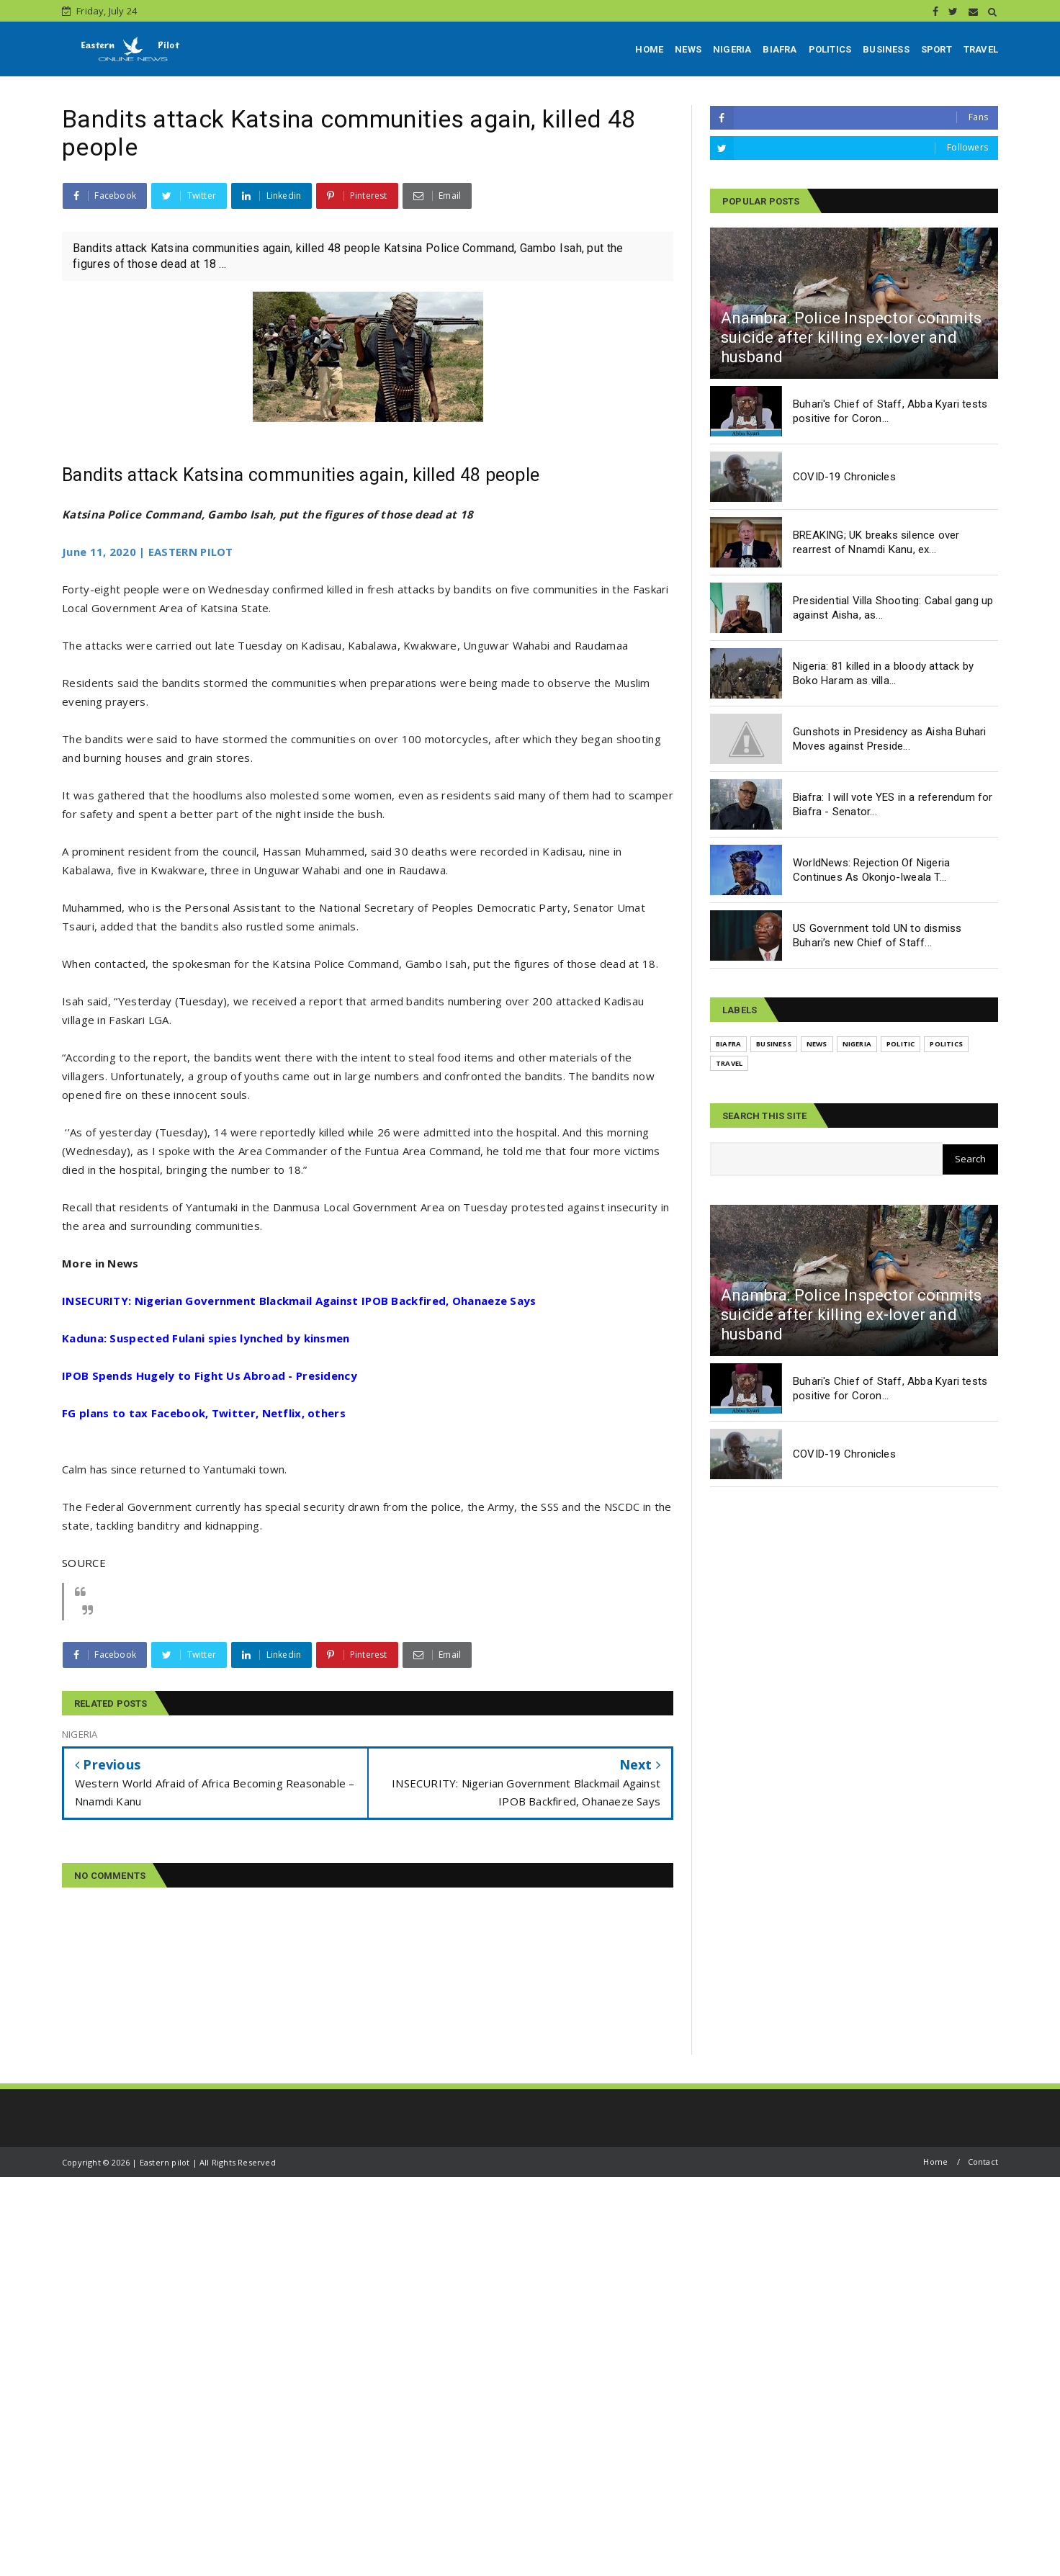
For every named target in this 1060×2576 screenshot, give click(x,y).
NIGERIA (732, 49)
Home (935, 2162)
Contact (983, 2162)
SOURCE (84, 1563)
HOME (649, 49)
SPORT (936, 49)
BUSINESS (886, 49)
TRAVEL (981, 49)
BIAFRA (779, 49)
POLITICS (830, 49)
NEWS (688, 49)
